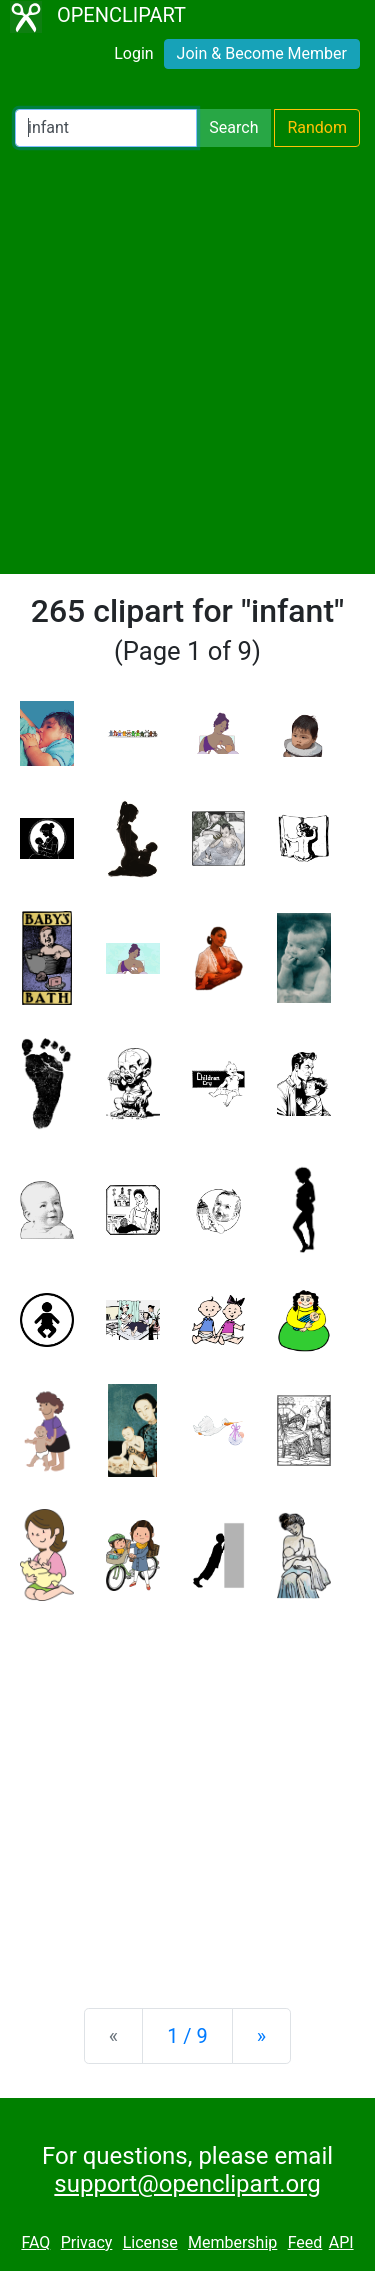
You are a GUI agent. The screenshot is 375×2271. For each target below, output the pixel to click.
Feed (305, 2242)
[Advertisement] (187, 360)
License (150, 2242)
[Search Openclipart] (106, 128)
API (341, 2242)
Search (233, 127)
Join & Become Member (262, 53)
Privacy (87, 2242)
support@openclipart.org (187, 2184)
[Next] (261, 2036)
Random (317, 127)
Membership (232, 2242)
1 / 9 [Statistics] (187, 2036)
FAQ (35, 2242)
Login (133, 53)
